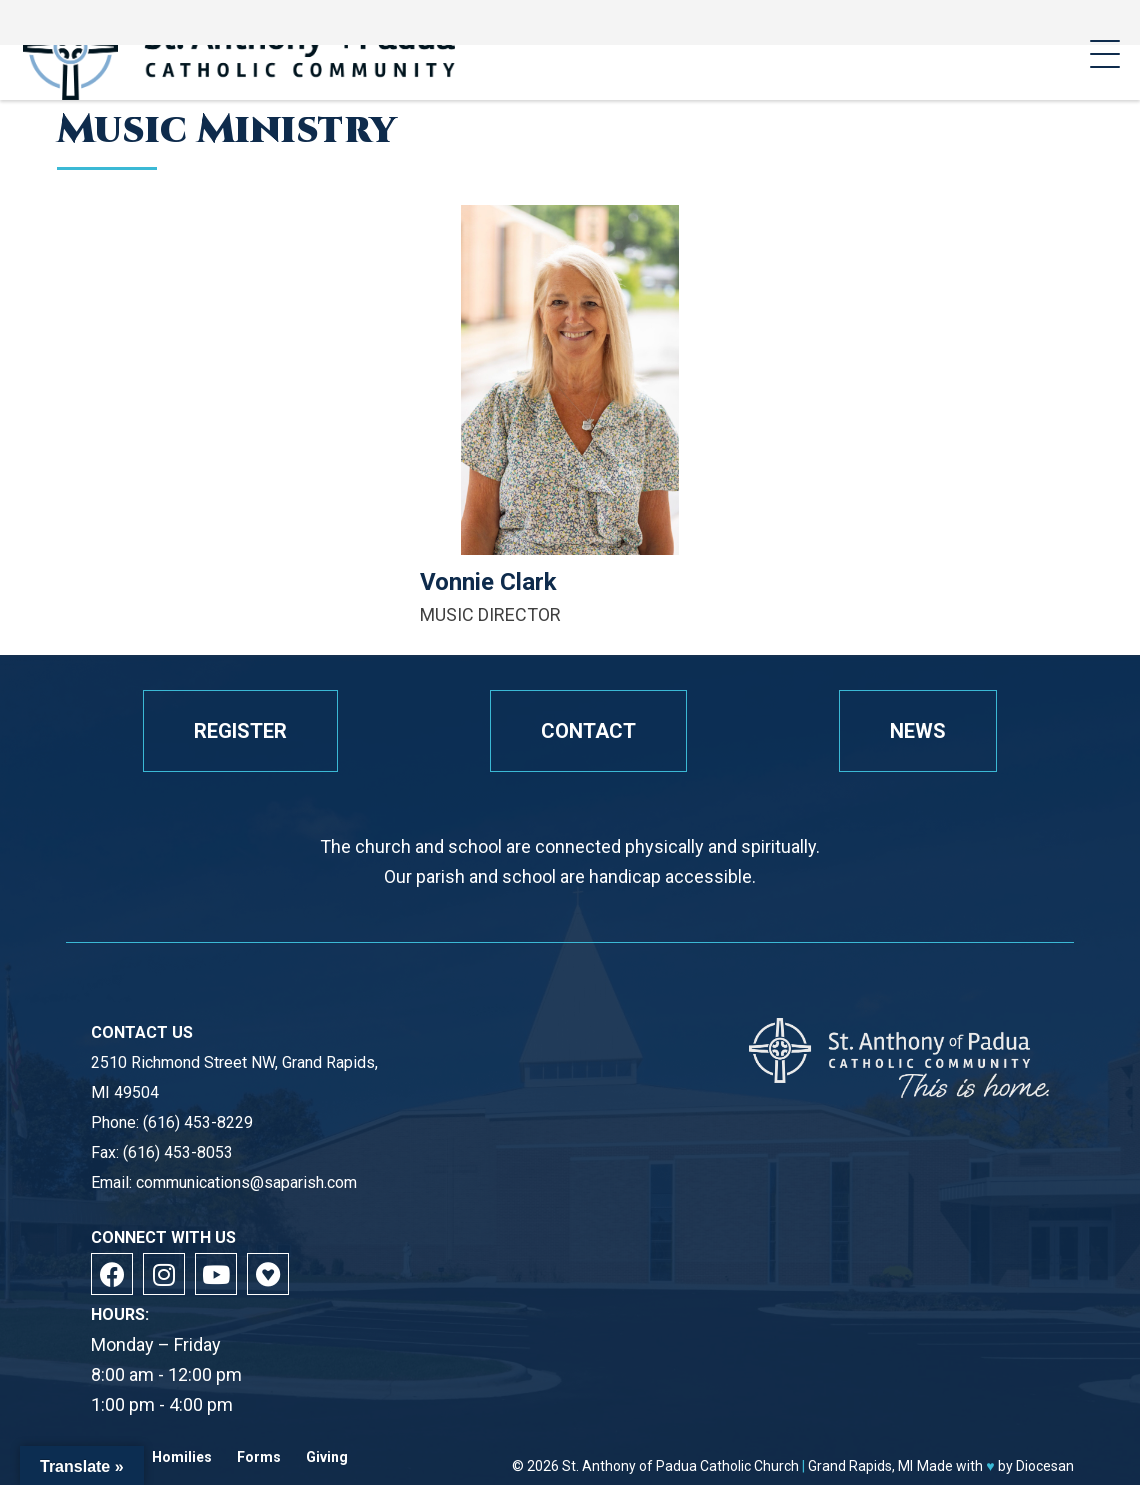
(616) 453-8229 (198, 1122)
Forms (259, 1457)
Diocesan (1045, 1466)
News (918, 731)
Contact (588, 731)
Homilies (182, 1457)
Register (240, 731)
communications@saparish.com (246, 1182)
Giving (327, 1457)
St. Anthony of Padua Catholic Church (680, 1466)
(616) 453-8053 (178, 1152)
